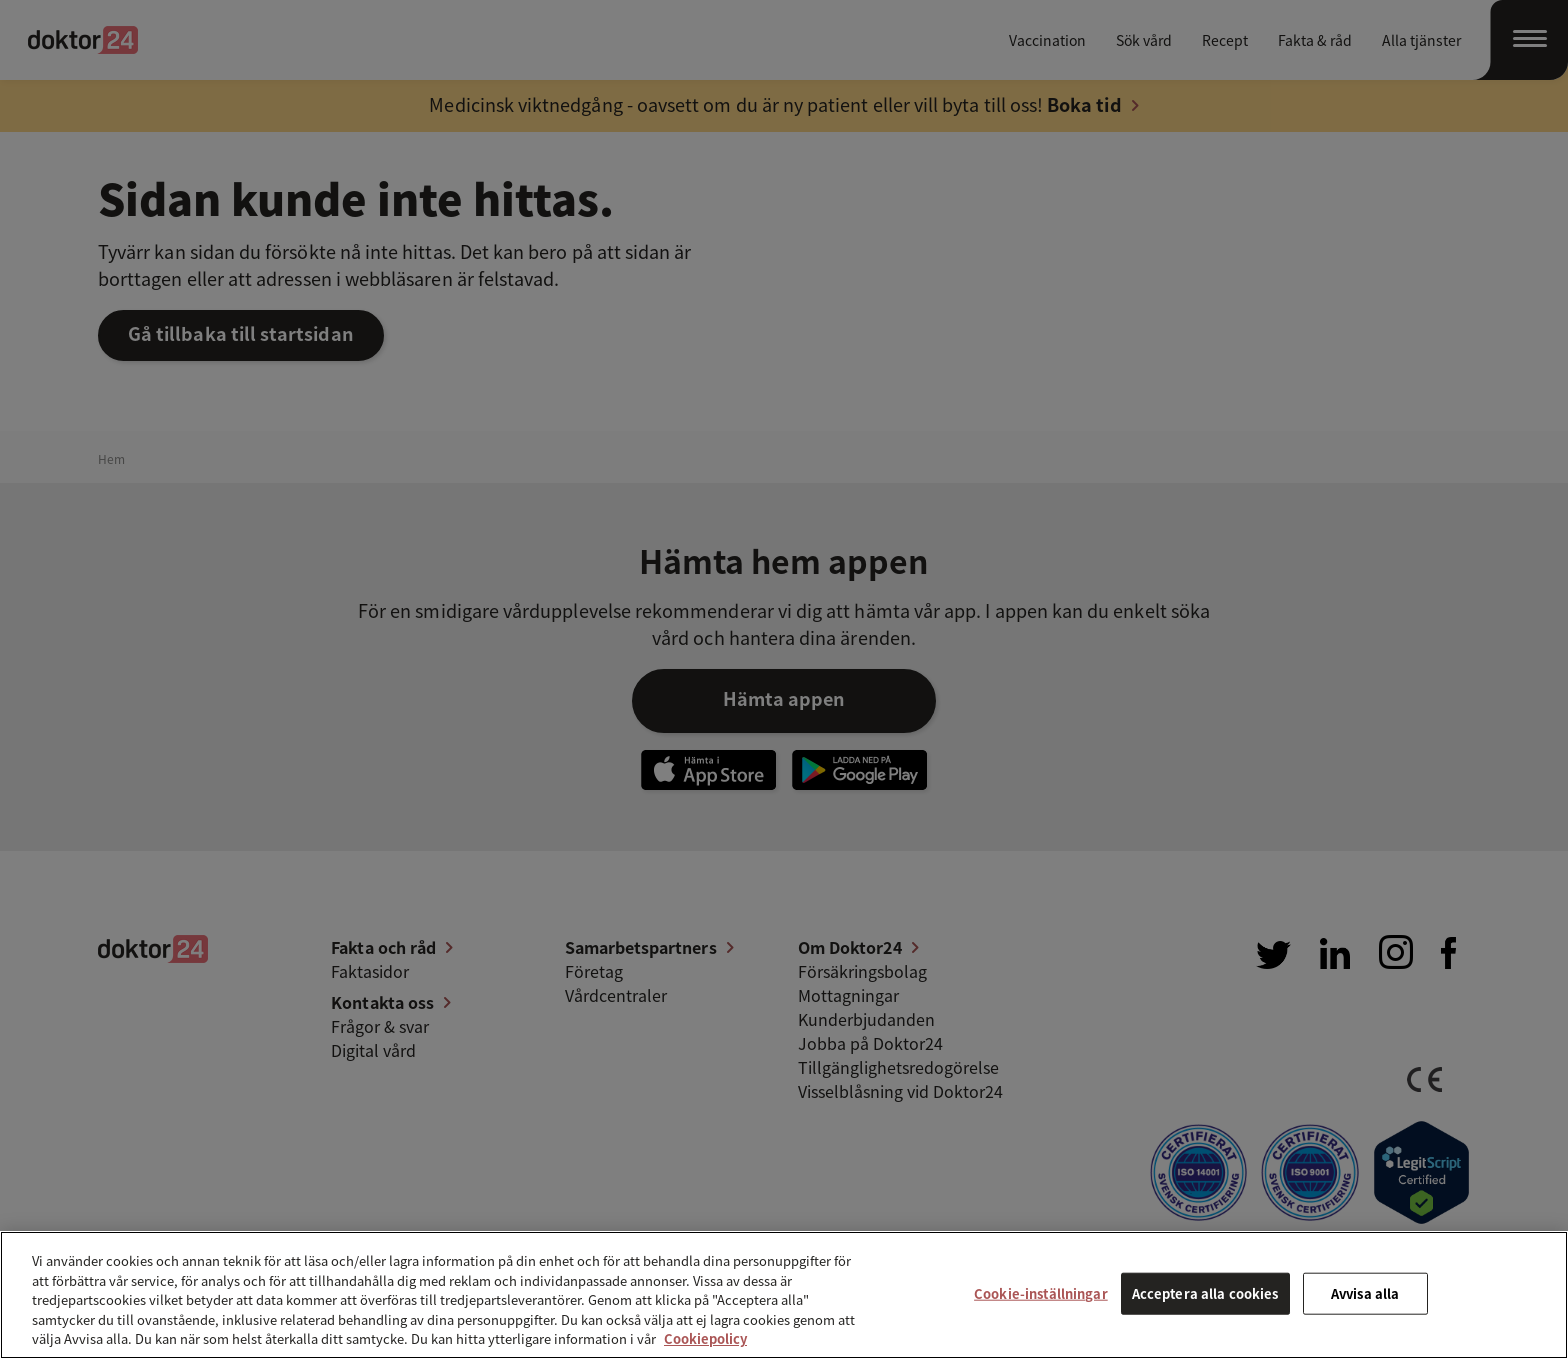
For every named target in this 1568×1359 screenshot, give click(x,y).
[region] (784, 1295)
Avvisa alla (1365, 1293)
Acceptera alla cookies (1205, 1293)
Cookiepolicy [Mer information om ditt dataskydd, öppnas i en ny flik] (705, 1338)
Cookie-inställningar (1041, 1293)
